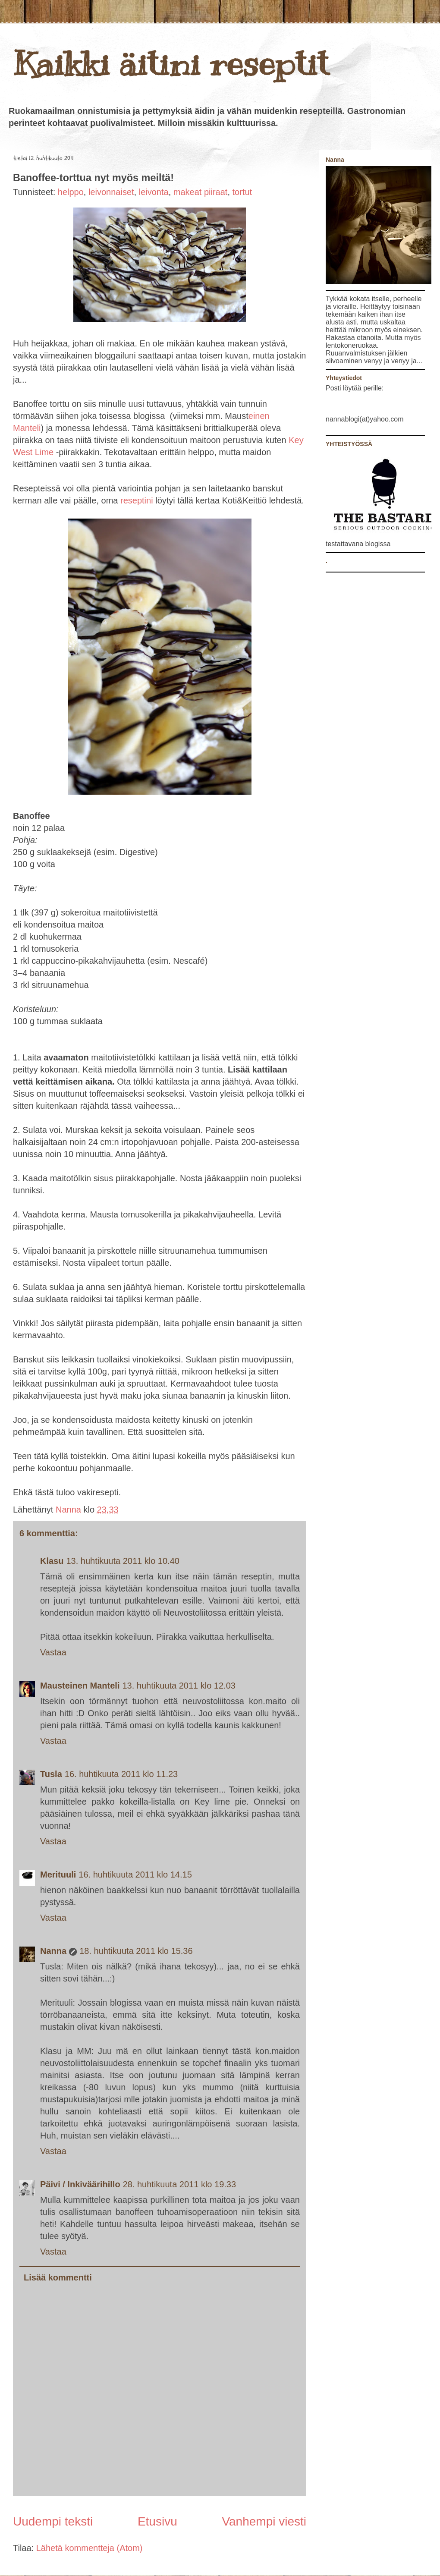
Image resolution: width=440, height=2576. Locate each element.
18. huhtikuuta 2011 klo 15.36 (135, 1951)
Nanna (70, 1509)
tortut (242, 192)
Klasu (51, 1561)
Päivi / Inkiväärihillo (80, 2184)
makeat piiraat (200, 192)
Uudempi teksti (53, 2521)
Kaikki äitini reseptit (171, 63)
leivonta (154, 192)
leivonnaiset (111, 192)
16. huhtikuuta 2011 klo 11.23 (121, 1774)
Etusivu (157, 2521)
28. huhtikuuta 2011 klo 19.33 (179, 2184)
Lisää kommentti (58, 2277)
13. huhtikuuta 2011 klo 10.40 (122, 1561)
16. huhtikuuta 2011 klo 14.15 (135, 1874)
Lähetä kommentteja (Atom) (89, 2548)
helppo (71, 192)
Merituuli (58, 1874)
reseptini (136, 500)
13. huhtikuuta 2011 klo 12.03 (178, 1685)
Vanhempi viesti (264, 2521)
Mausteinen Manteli (79, 1685)
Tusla (51, 1774)
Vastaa (53, 1652)
